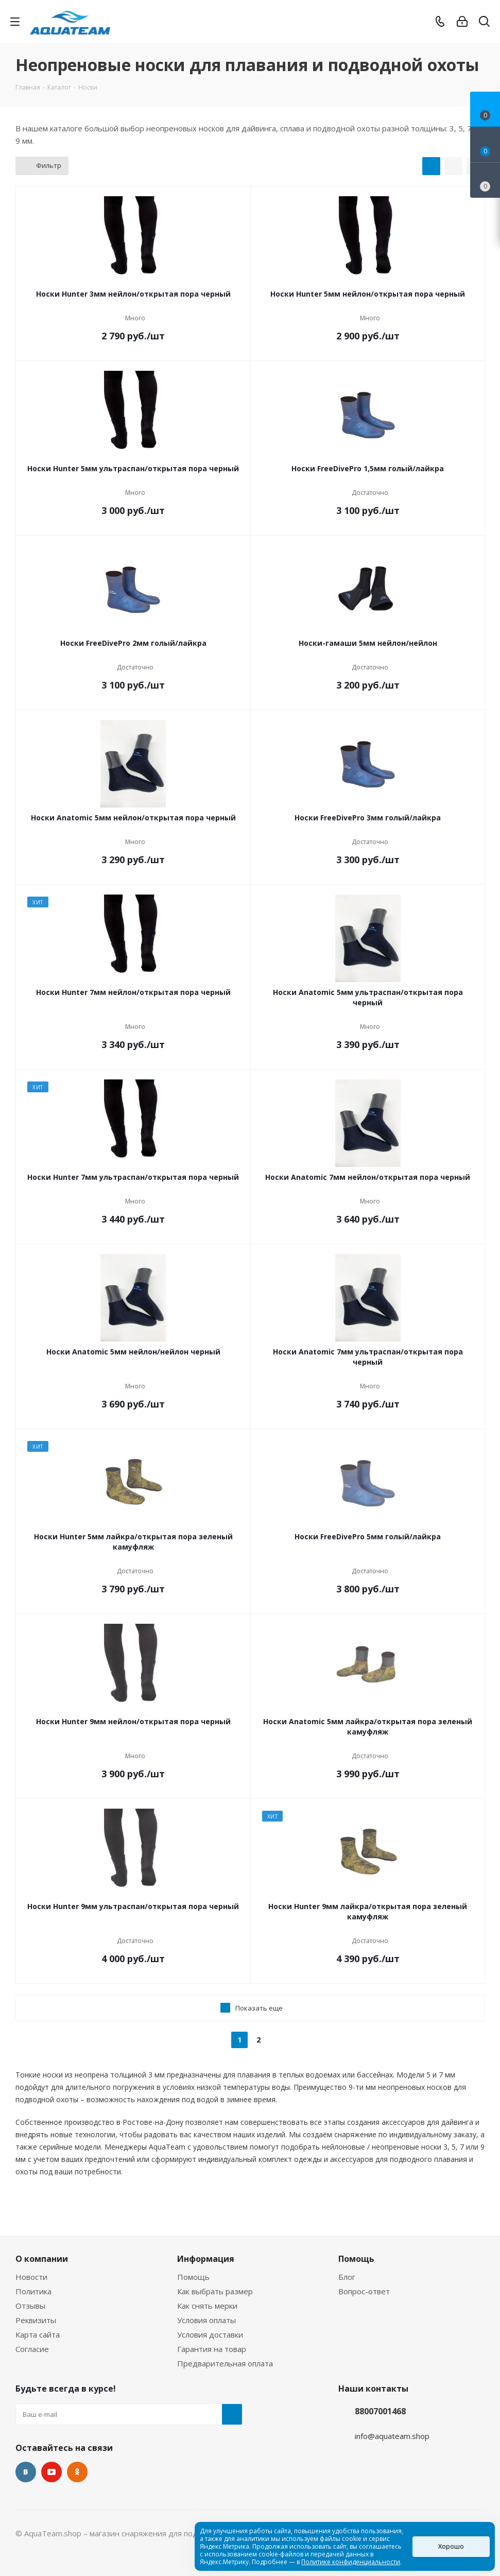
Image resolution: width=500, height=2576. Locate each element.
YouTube (51, 2472)
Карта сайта (37, 2334)
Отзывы (30, 2305)
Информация (205, 2258)
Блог (346, 2277)
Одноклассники (77, 2472)
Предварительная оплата (225, 2363)
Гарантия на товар (211, 2349)
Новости (31, 2277)
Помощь (193, 2277)
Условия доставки (210, 2334)
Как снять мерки (207, 2305)
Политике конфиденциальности (350, 2561)
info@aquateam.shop (392, 2436)
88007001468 (380, 2411)
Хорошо (451, 2546)
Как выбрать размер (215, 2291)
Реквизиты (35, 2320)
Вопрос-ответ (364, 2291)
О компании (41, 2258)
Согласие (32, 2349)
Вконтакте (25, 2472)
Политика (33, 2291)
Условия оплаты (206, 2320)
